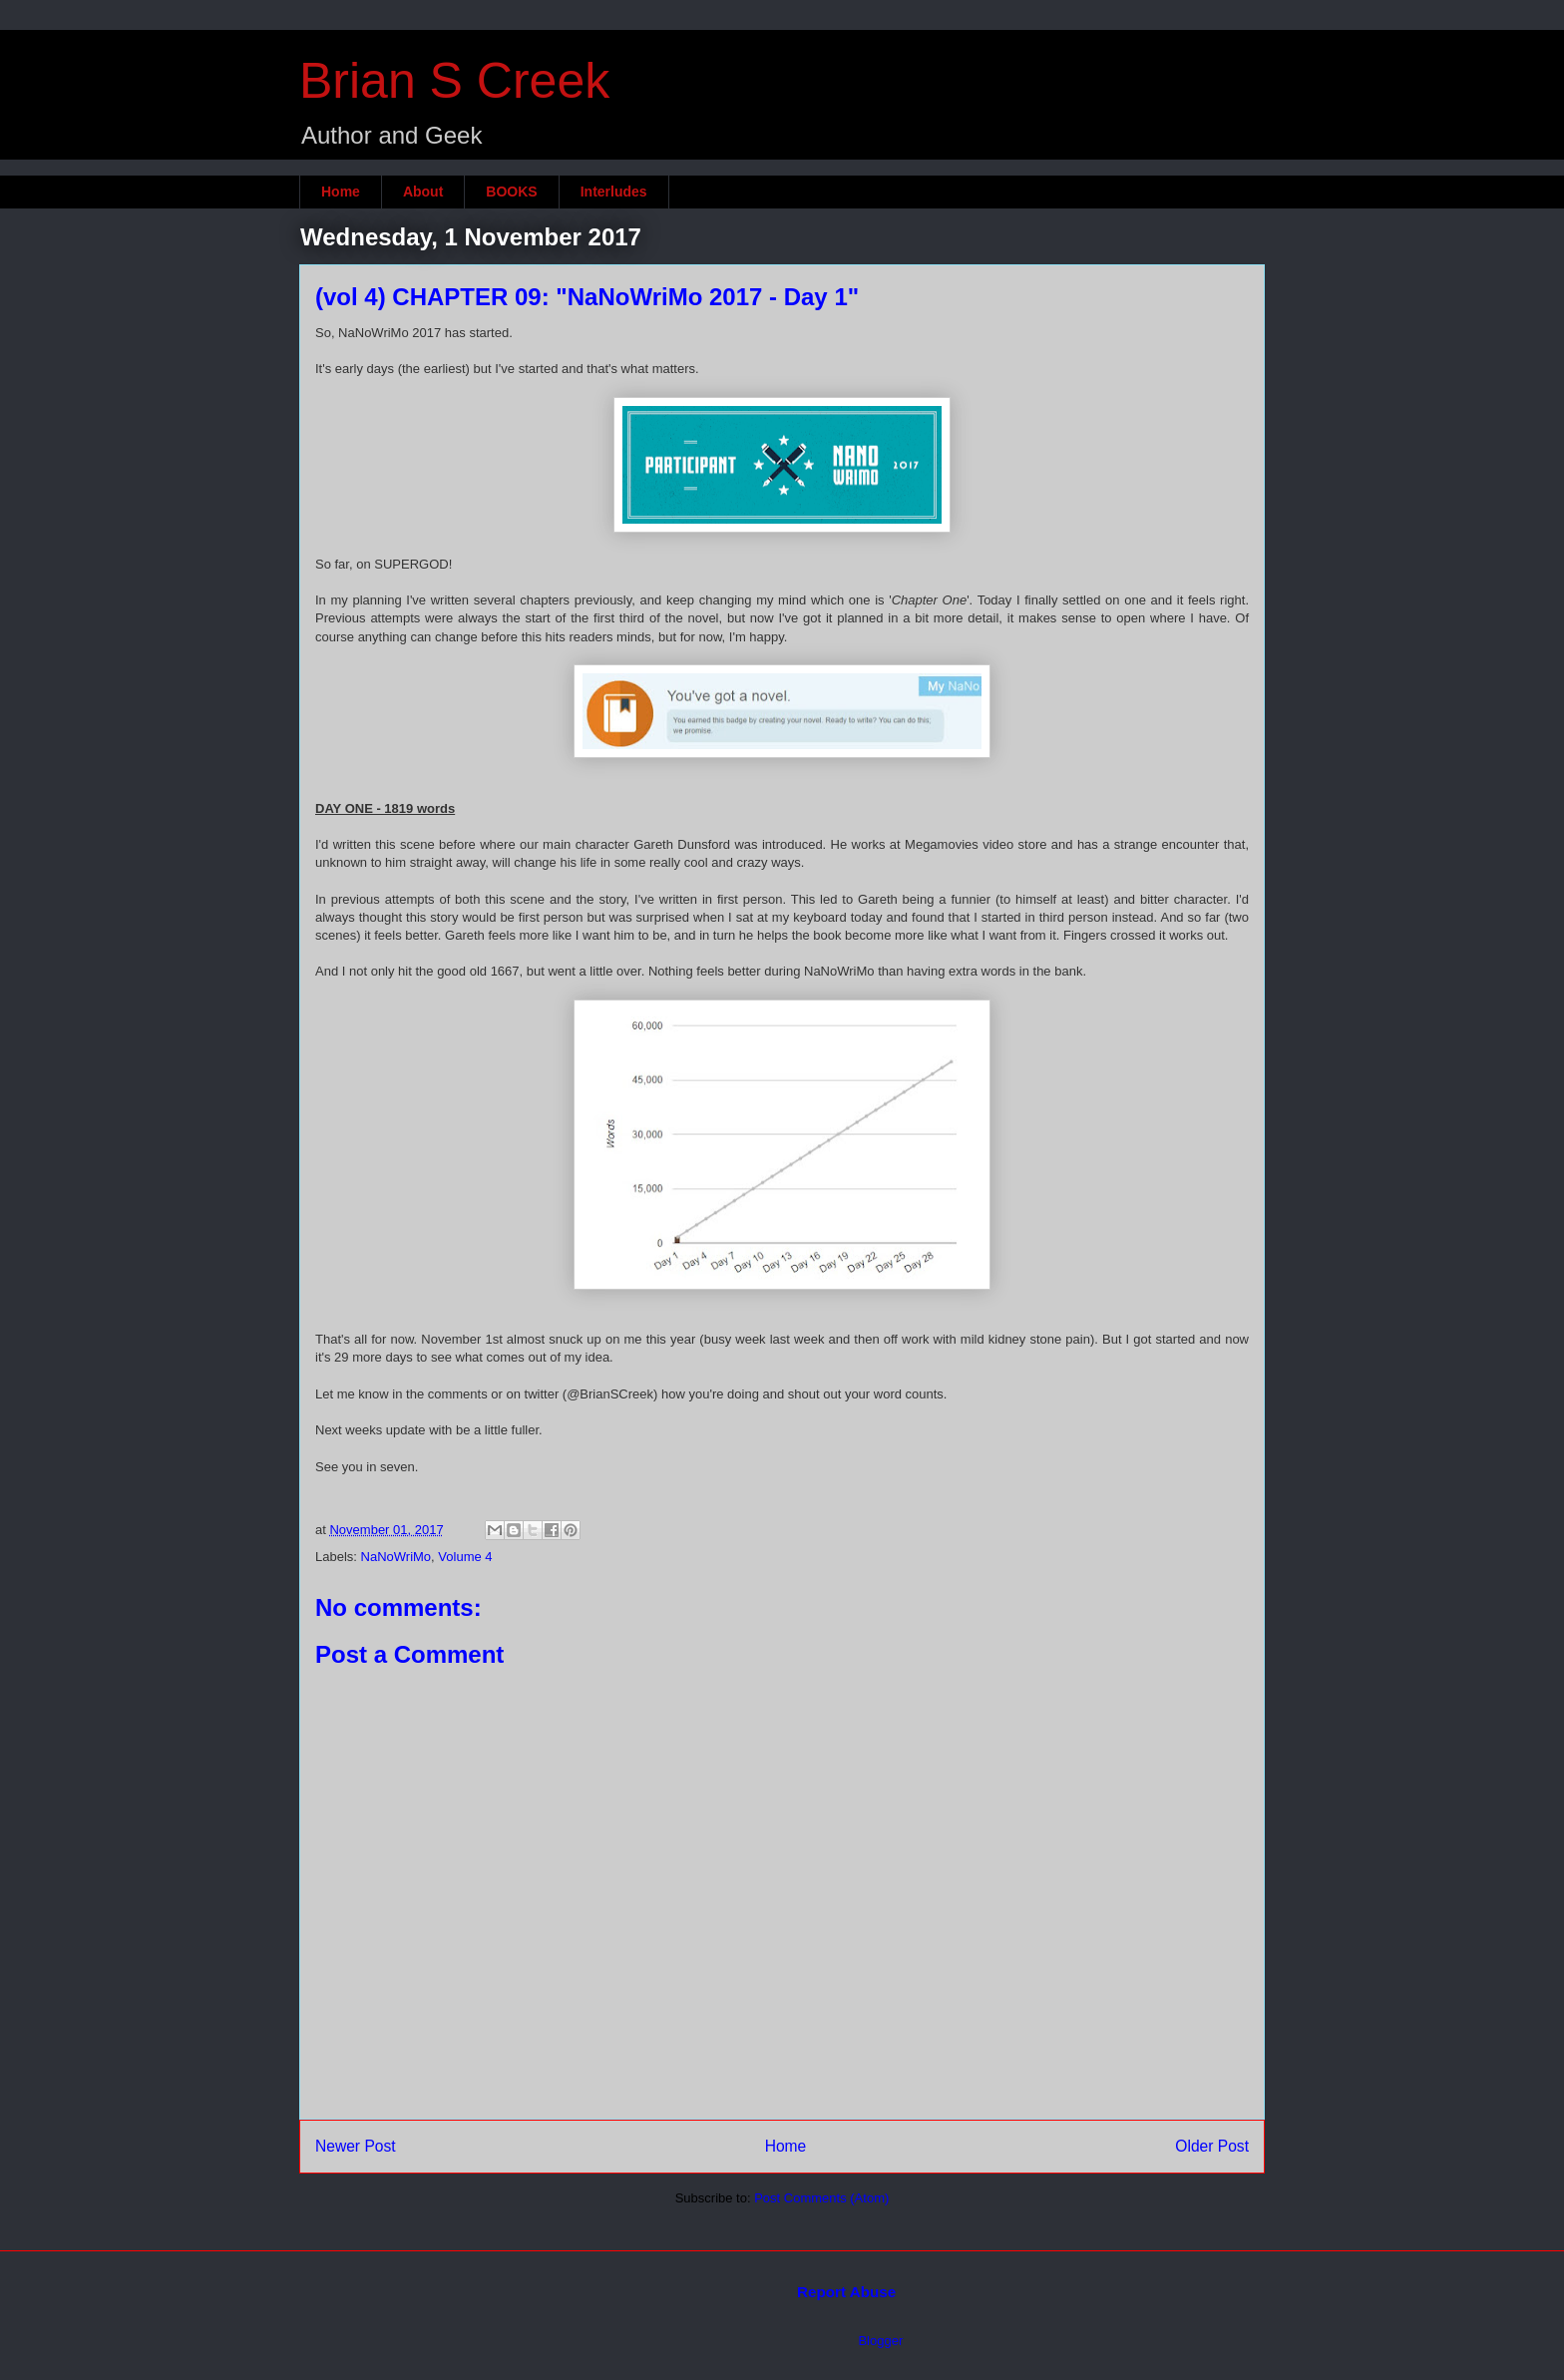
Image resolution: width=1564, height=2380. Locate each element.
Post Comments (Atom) (821, 2197)
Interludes (614, 191)
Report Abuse (846, 2291)
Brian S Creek (454, 81)
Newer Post (355, 2146)
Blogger (880, 2340)
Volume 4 (465, 1556)
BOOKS (511, 191)
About (423, 191)
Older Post (1212, 2146)
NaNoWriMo (396, 1556)
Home (340, 191)
